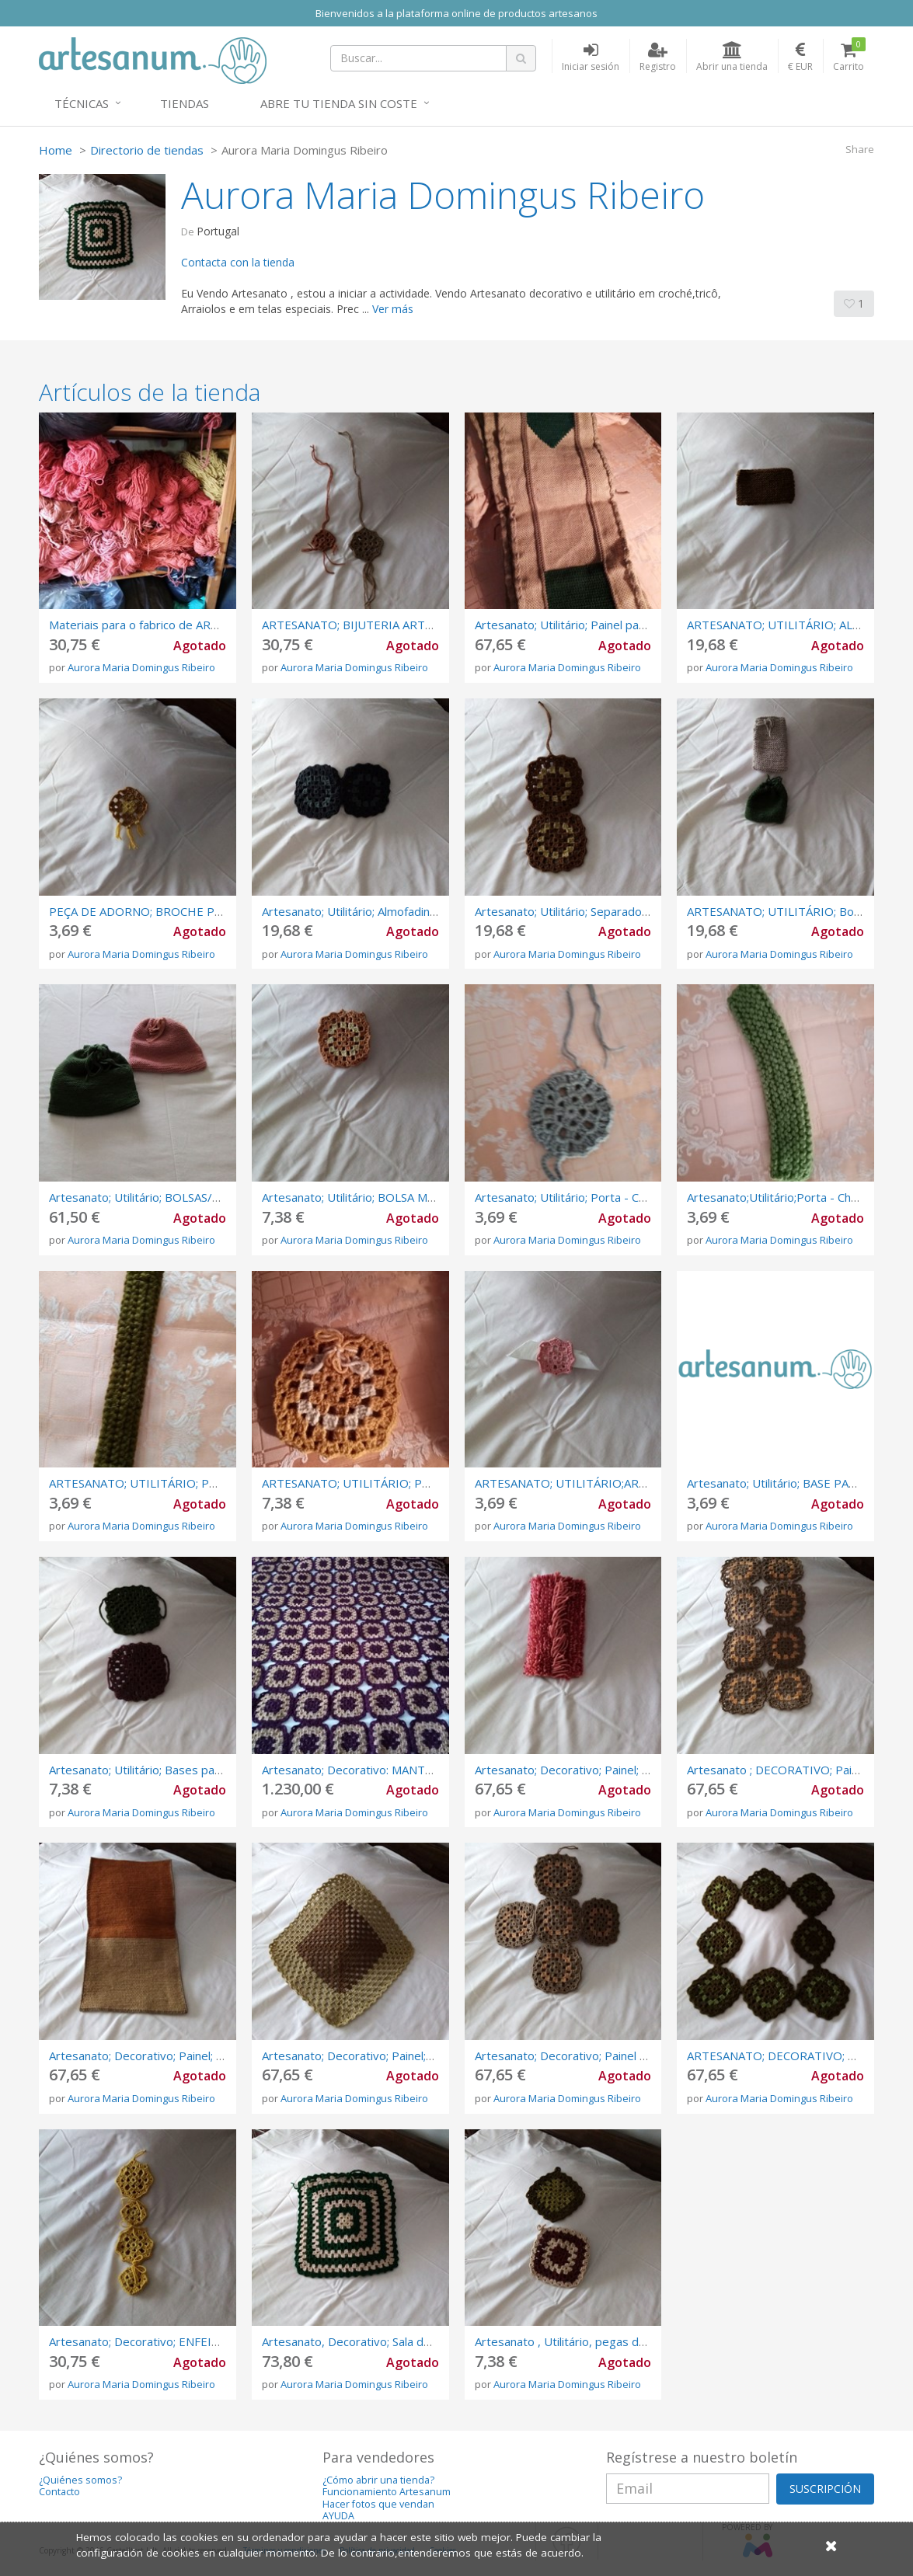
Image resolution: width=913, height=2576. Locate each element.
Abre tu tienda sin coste (338, 103)
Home (55, 150)
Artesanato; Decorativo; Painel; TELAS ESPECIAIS (605, 1769)
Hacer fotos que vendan (378, 2504)
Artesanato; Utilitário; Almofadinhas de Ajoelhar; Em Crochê (418, 911)
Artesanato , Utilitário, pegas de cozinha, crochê (602, 2341)
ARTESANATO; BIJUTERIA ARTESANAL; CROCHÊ (391, 624)
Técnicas (81, 103)
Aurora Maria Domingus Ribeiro (141, 667)
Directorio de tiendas (147, 150)
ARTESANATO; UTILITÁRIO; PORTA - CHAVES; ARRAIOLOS (207, 1483)
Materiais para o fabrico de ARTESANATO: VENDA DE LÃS (202, 624)
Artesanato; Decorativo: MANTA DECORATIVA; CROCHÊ (411, 1769)
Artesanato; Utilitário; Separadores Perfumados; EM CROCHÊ (638, 911)
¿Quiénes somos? (80, 2480)
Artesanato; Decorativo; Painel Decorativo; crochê (607, 2055)
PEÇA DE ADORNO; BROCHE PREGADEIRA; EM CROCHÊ (200, 911)
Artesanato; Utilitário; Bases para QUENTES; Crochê (187, 1769)
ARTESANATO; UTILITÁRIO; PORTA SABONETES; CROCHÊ (419, 1483)
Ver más (392, 308)
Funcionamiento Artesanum (386, 2491)
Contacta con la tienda (237, 262)
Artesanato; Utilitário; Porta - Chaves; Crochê (594, 1197)
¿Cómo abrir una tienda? (378, 2480)
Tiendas (184, 103)
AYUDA (338, 2515)
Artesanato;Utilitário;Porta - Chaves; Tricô (798, 1197)
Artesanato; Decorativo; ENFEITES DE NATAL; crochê (190, 2341)
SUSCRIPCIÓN (825, 2488)
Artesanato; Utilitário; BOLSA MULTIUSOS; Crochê (394, 1197)
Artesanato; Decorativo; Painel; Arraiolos (156, 2055)
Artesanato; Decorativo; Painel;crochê (362, 2055)
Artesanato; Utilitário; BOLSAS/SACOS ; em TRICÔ (180, 1197)
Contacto (59, 2491)
